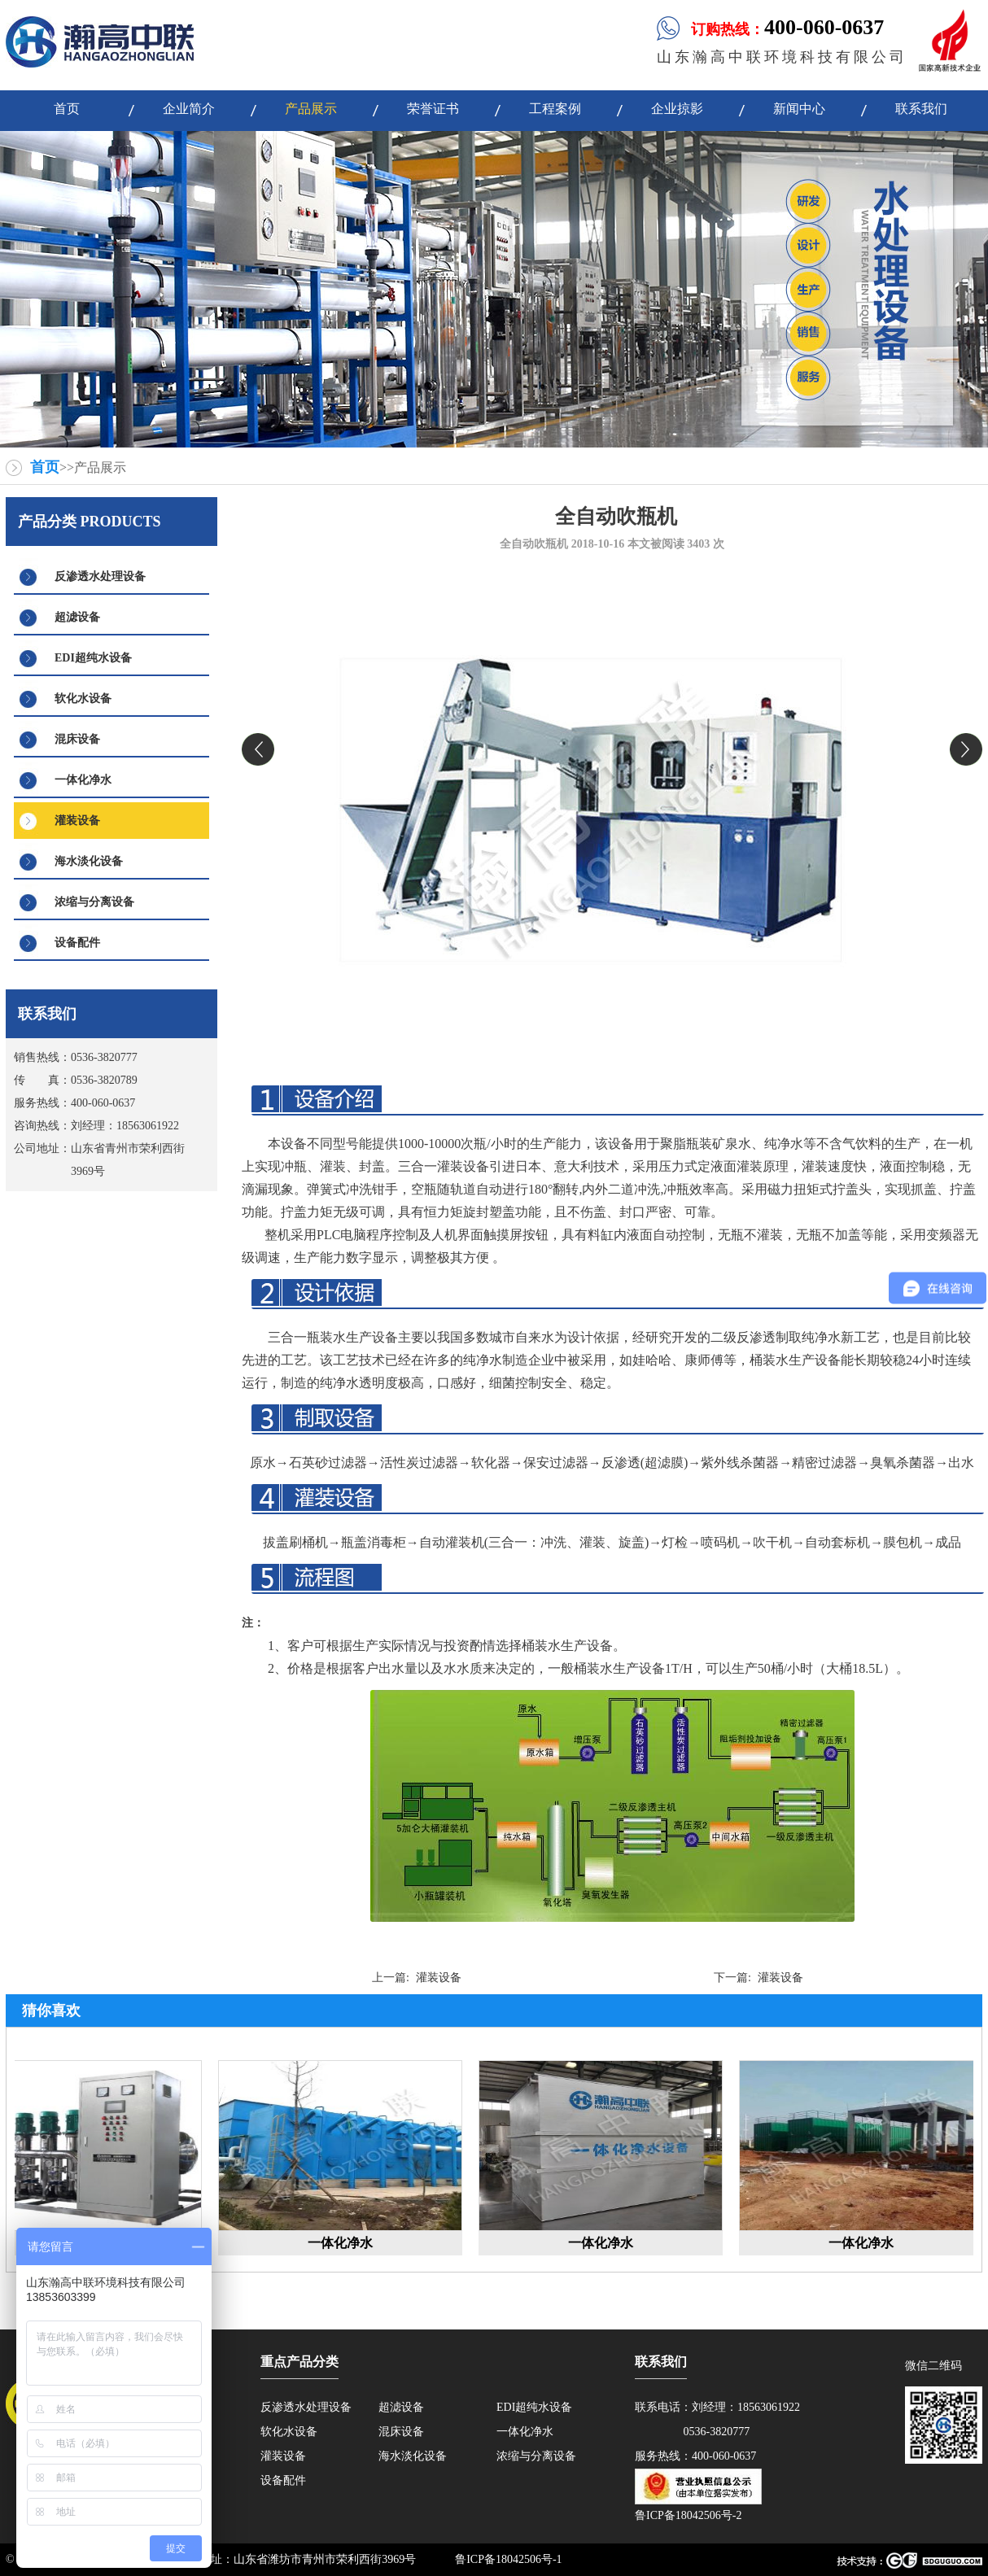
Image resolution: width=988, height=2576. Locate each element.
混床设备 (77, 739)
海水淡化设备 (89, 861)
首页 (44, 467)
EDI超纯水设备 (93, 658)
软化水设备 (83, 698)
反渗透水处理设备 (100, 576)
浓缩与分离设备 (94, 902)
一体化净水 (83, 780)
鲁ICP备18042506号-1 (508, 2559)
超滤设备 (77, 617)
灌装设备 (77, 820)
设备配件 (77, 943)
